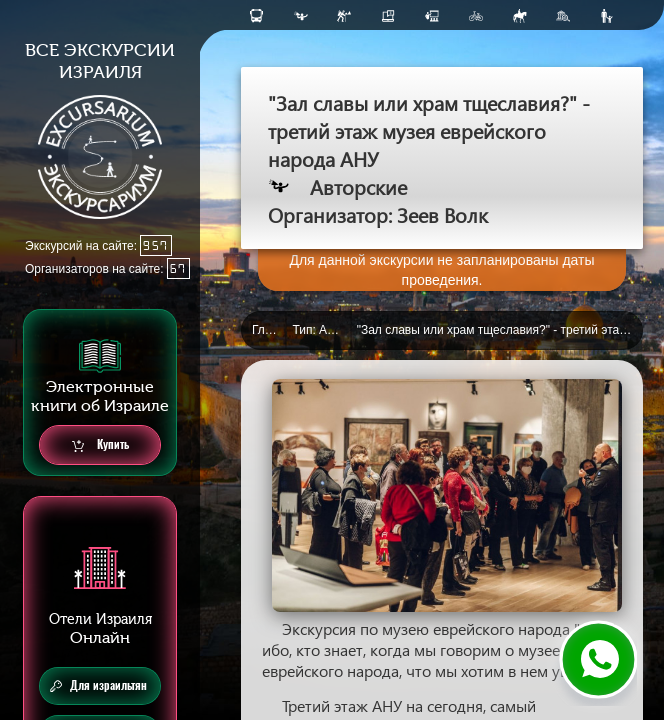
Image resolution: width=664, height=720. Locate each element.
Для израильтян (98, 686)
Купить (100, 445)
